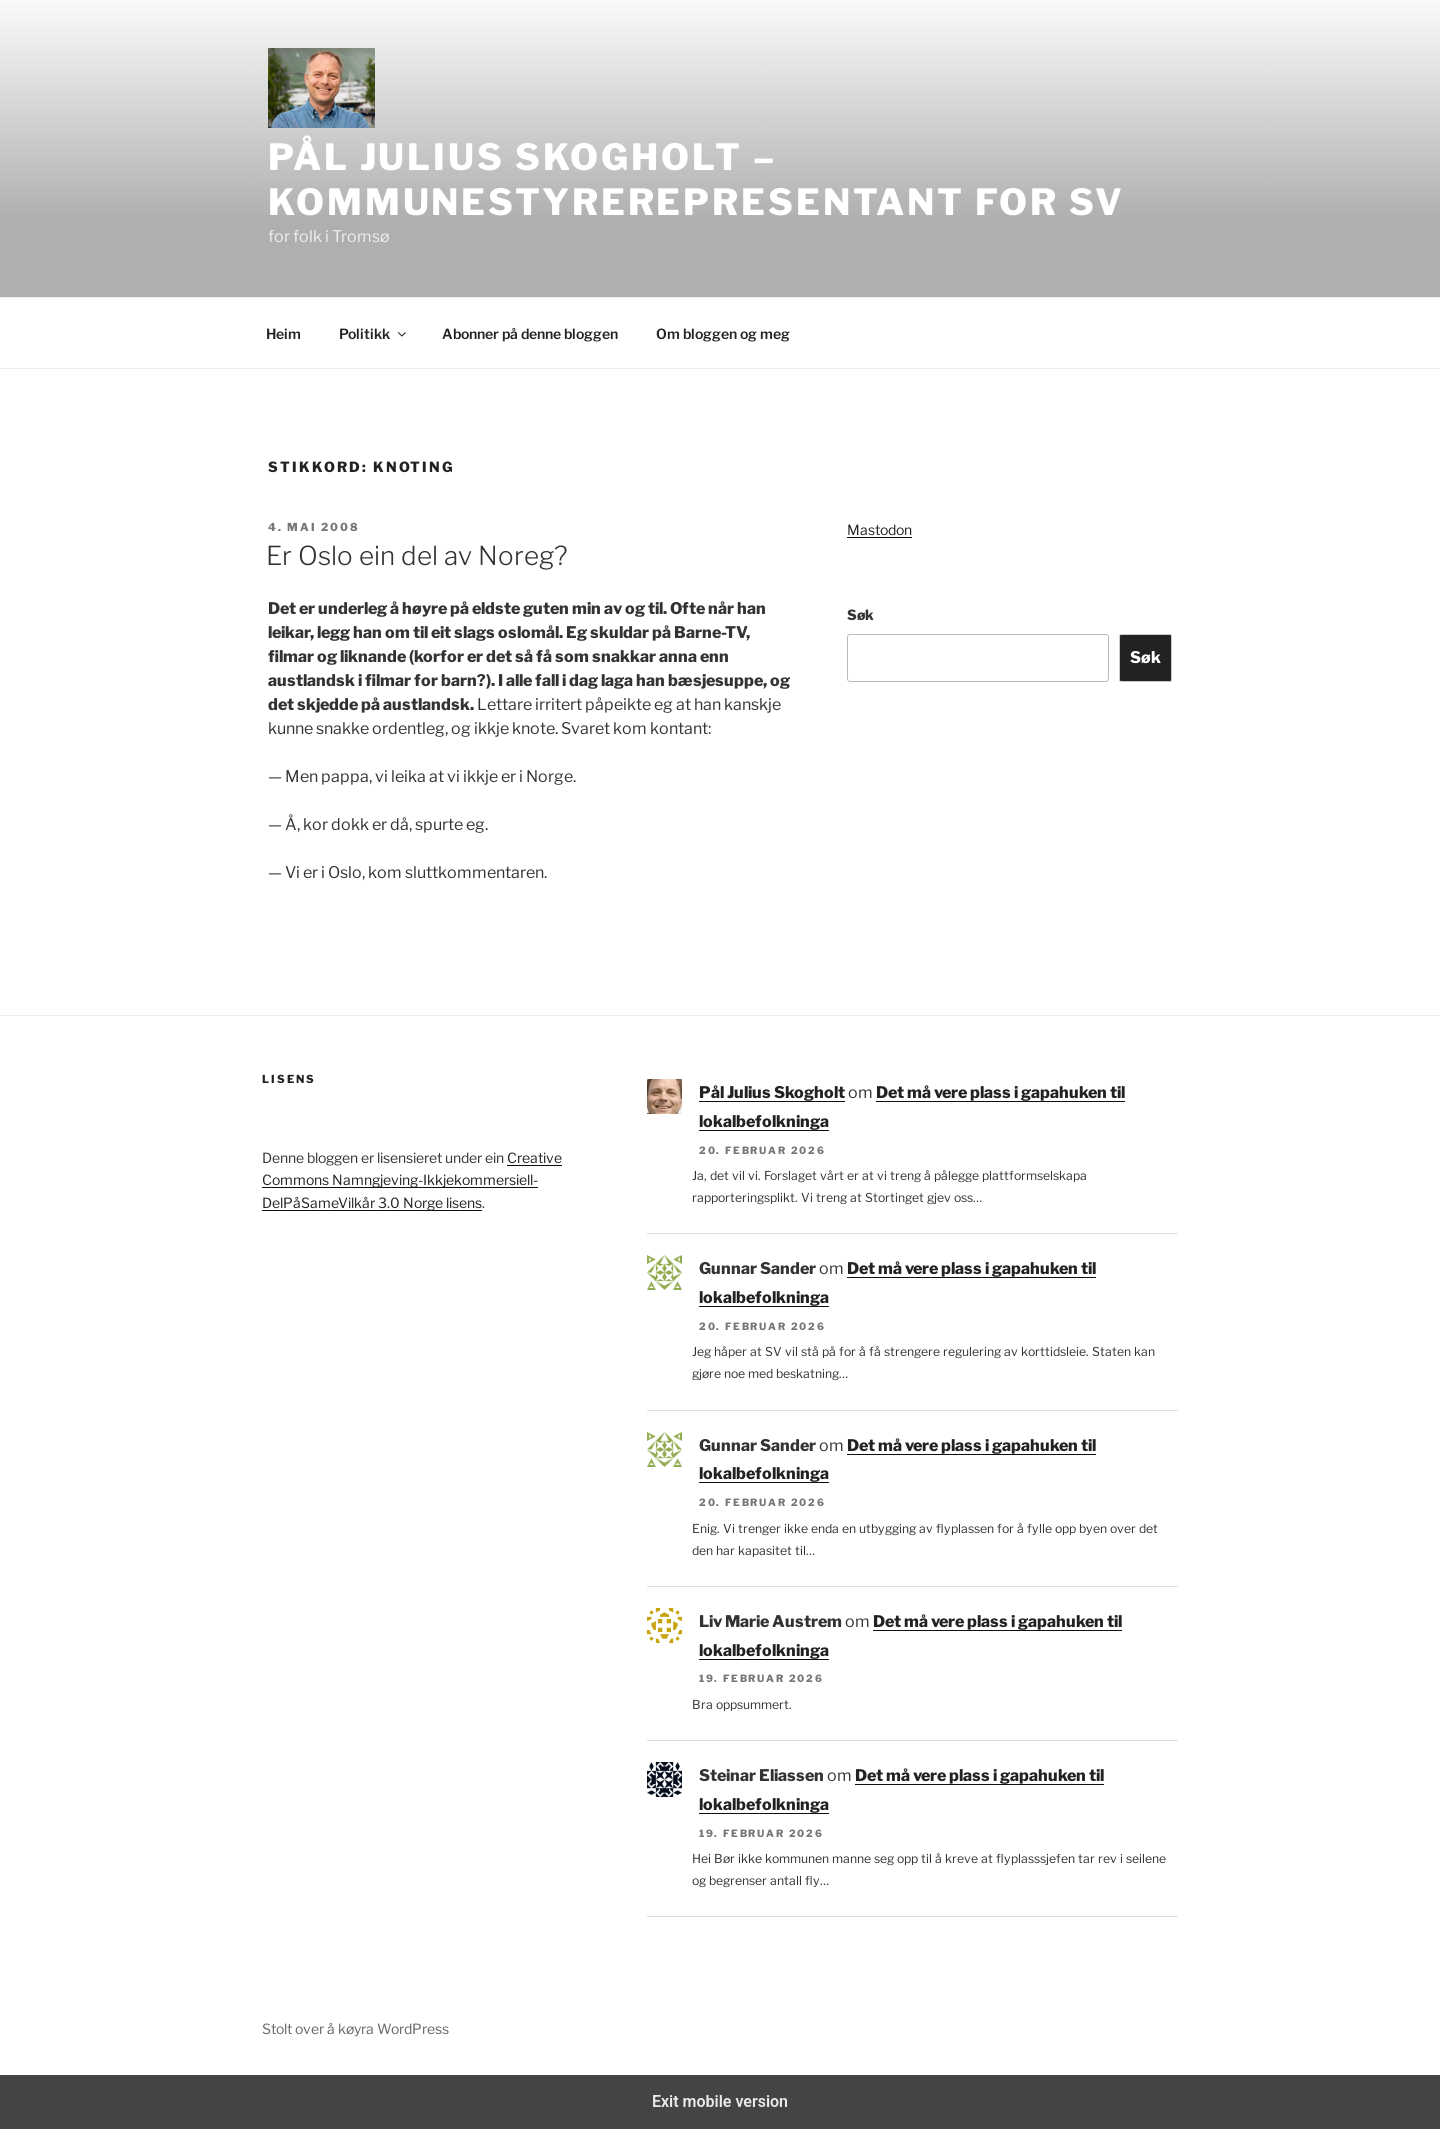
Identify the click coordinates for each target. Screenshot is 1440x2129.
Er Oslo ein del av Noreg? (417, 555)
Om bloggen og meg (723, 333)
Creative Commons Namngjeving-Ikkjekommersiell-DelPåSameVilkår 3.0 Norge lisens (412, 1180)
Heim (283, 333)
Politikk (374, 333)
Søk (860, 614)
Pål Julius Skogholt (772, 1092)
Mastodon (879, 529)
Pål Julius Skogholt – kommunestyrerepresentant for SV (696, 179)
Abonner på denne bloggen (530, 333)
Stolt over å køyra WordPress (355, 2028)
